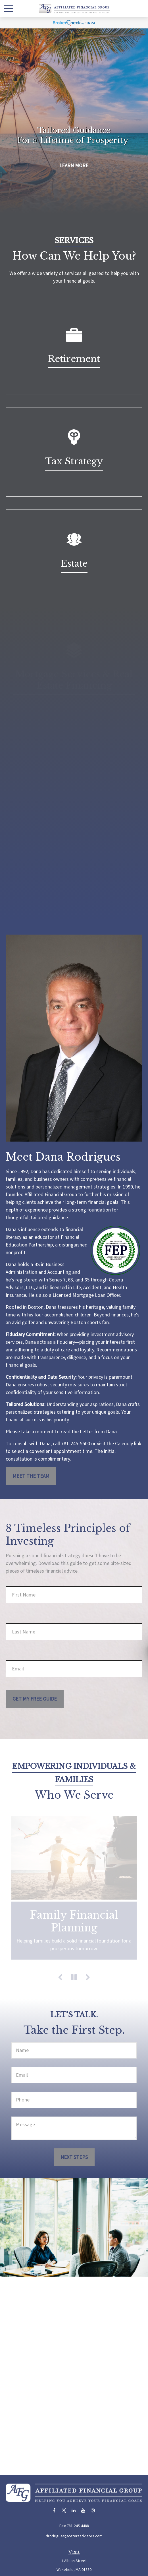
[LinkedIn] (73, 2510)
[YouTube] (83, 2510)
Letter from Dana (98, 1431)
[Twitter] (64, 2510)
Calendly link (128, 1443)
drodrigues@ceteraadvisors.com (74, 2536)
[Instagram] (93, 2510)
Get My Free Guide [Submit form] (34, 1699)
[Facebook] (54, 2510)
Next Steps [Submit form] (74, 2157)
